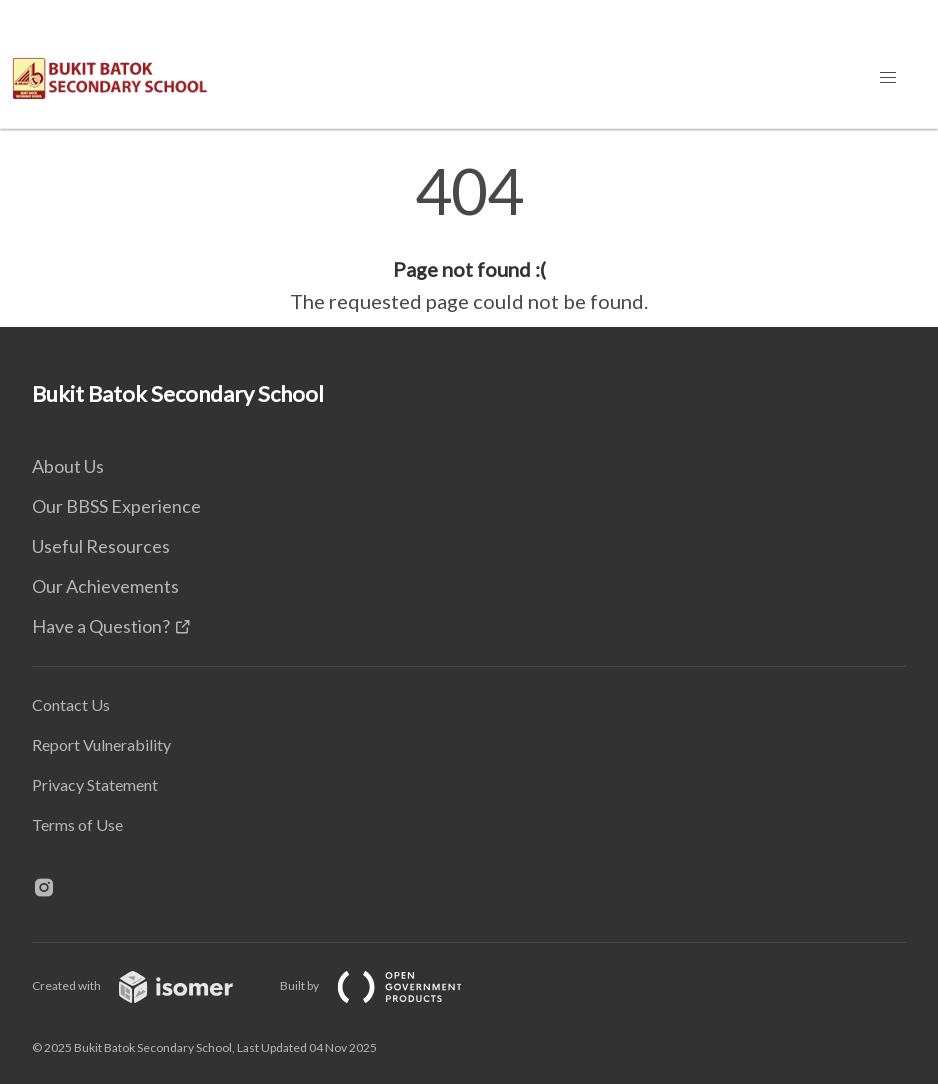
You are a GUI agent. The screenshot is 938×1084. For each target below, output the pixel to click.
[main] (469, 238)
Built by (387, 985)
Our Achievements (105, 586)
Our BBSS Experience (116, 506)
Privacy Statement (95, 784)
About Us (68, 466)
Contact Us (71, 704)
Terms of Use (77, 824)
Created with (148, 985)
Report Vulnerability (101, 744)
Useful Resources (101, 546)
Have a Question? (101, 626)
